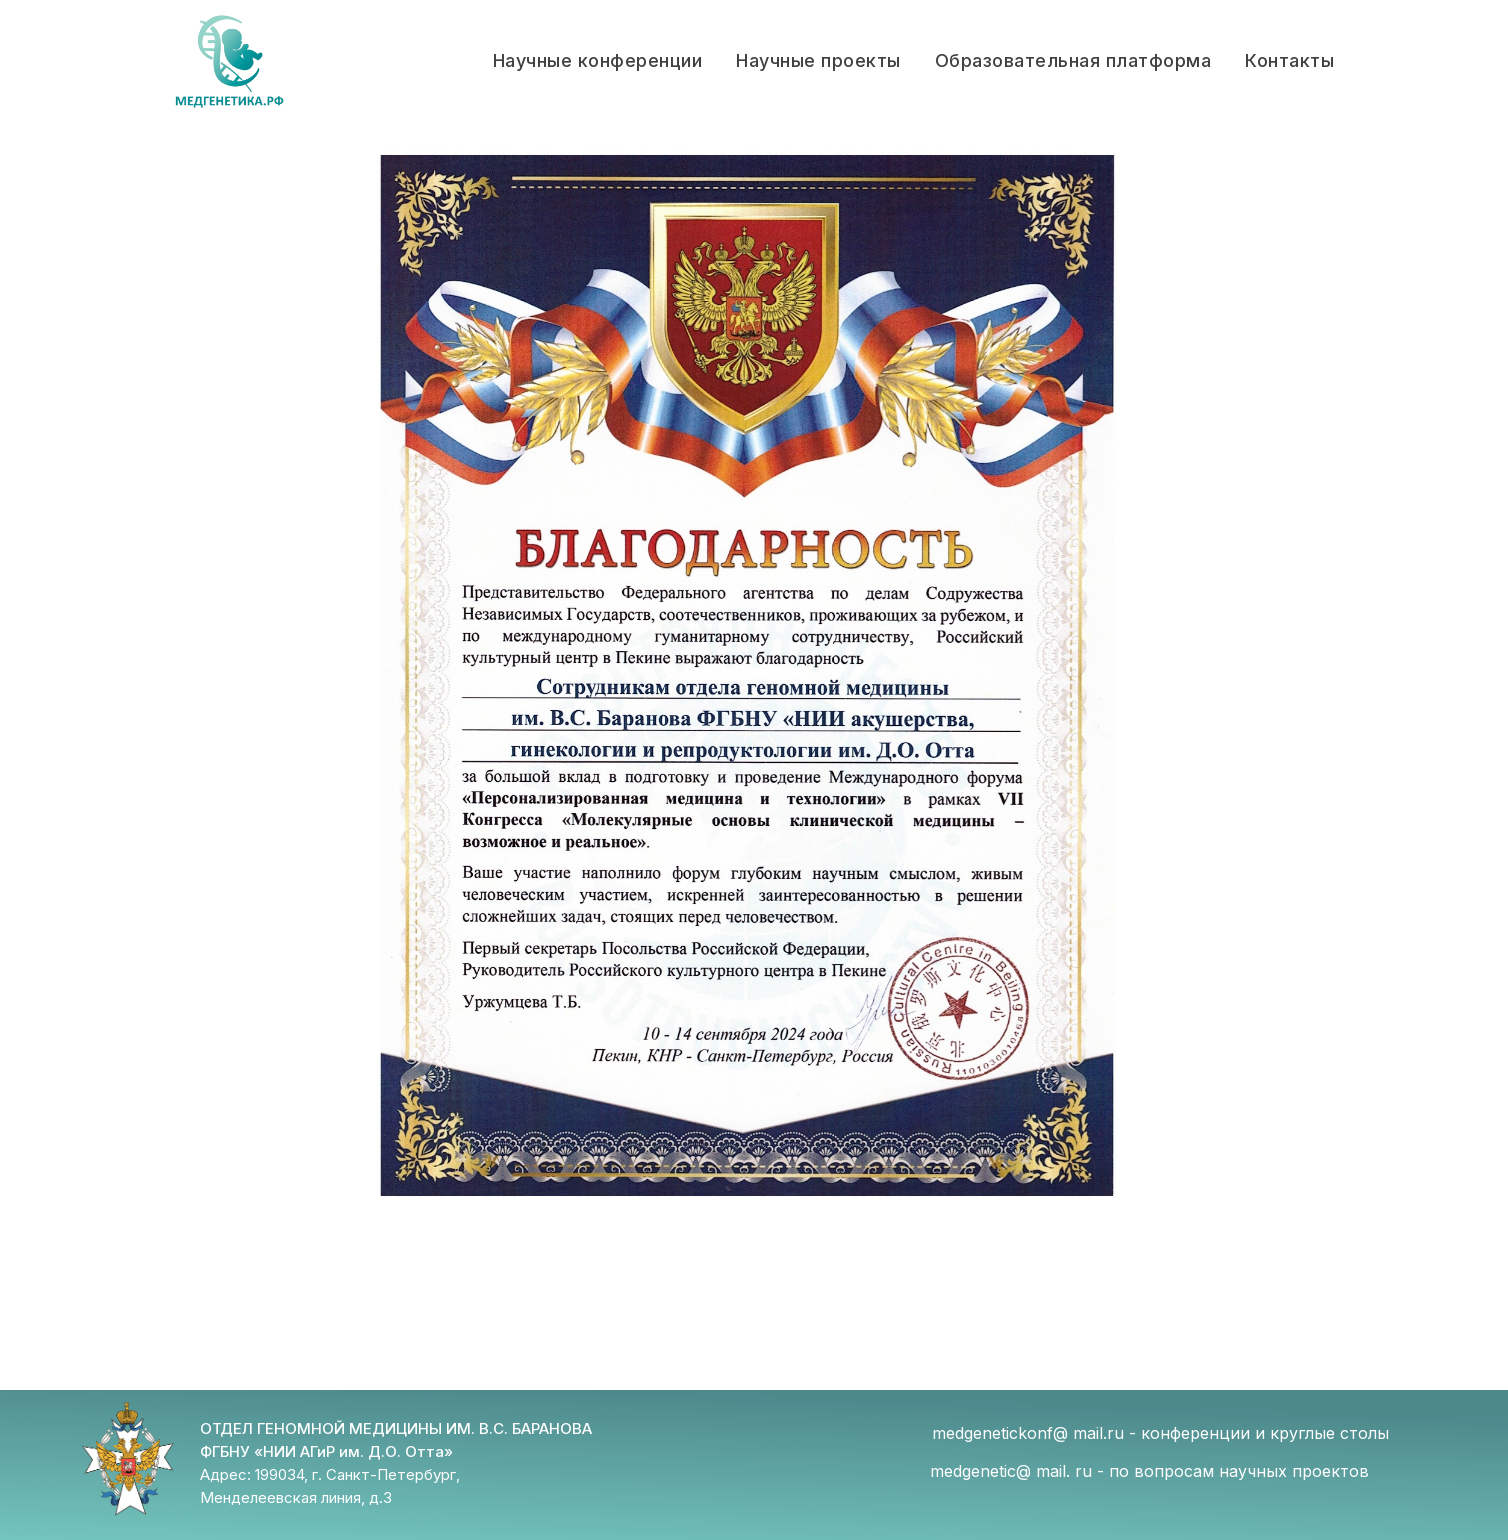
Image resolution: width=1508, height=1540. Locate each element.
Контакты (1289, 60)
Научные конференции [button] (598, 60)
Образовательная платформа (1073, 60)
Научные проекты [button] (818, 60)
